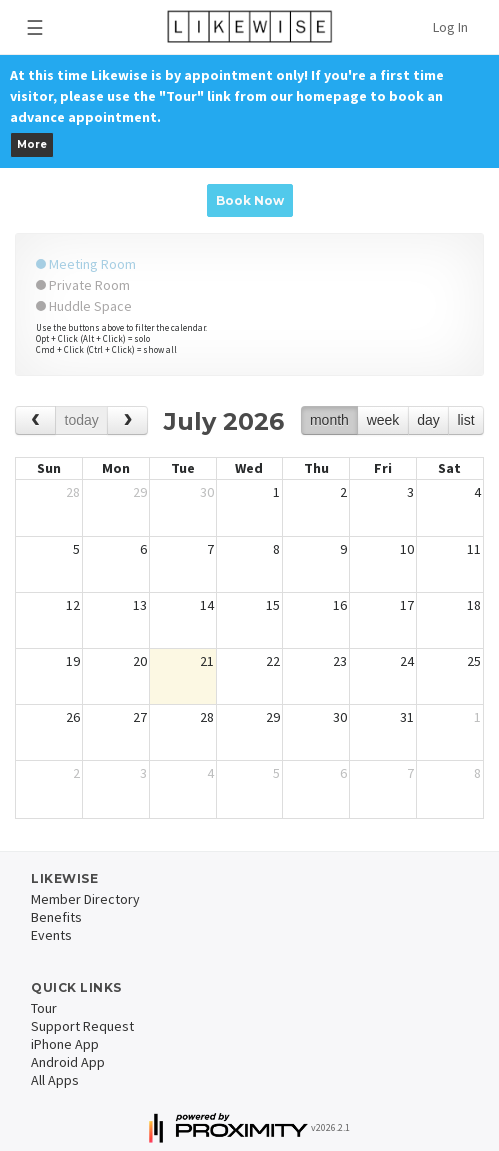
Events (51, 935)
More (32, 144)
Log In (450, 27)
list (465, 420)
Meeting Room (86, 264)
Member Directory (85, 899)
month (329, 420)
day (428, 420)
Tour (44, 1008)
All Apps (55, 1080)
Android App (68, 1062)
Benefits (56, 917)
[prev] (35, 420)
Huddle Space (84, 306)
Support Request (82, 1026)
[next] (127, 420)
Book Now (250, 200)
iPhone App (65, 1044)
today (82, 420)
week (383, 420)
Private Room (83, 285)
